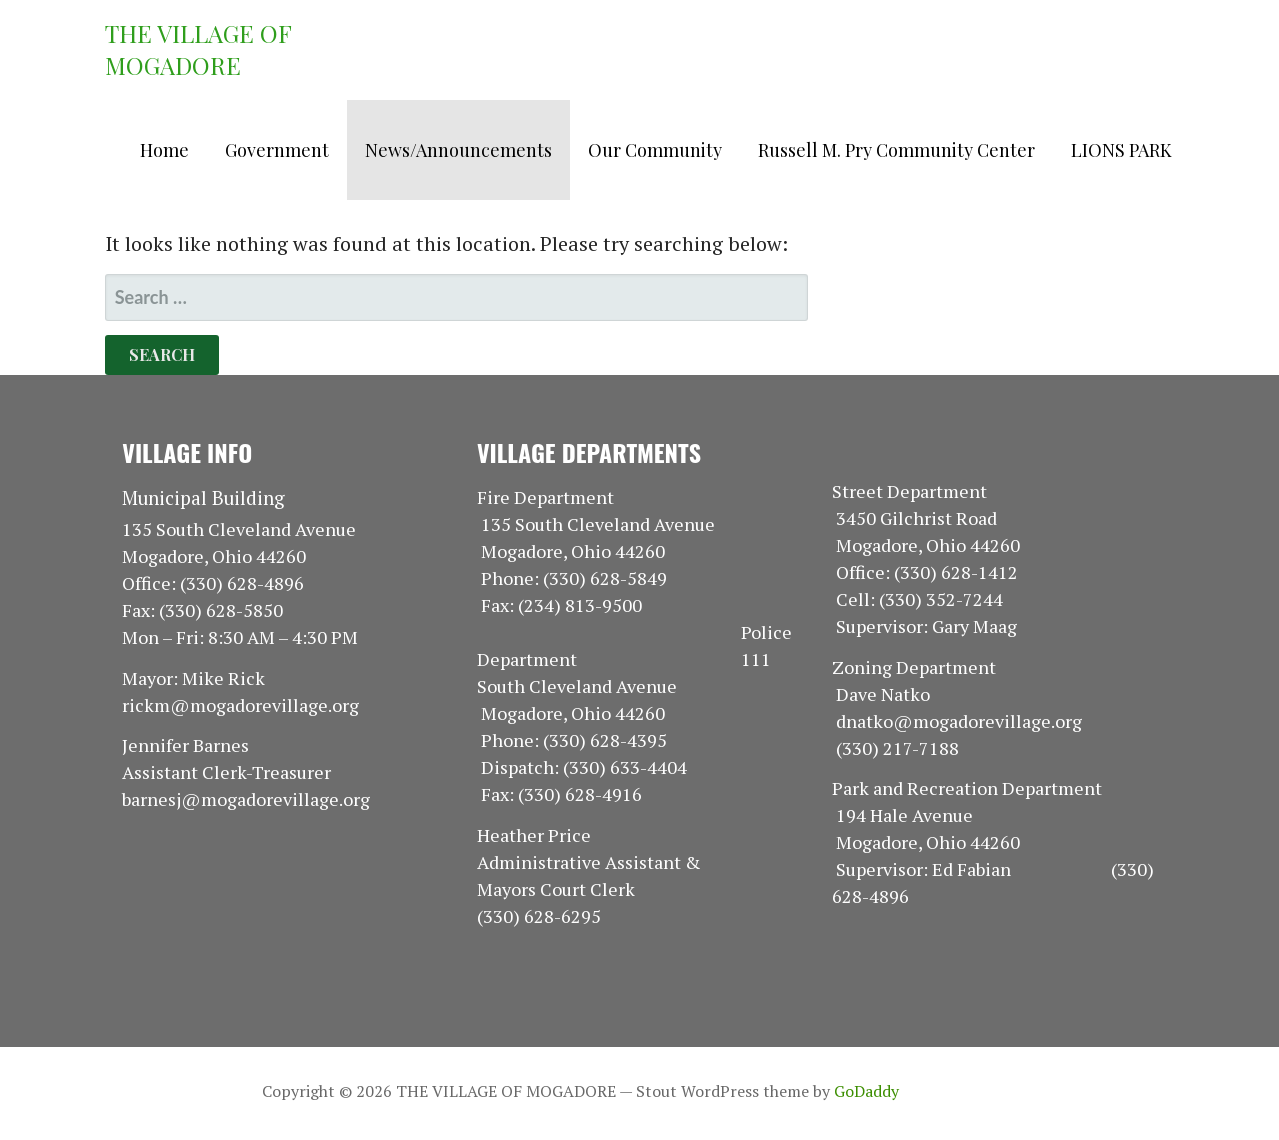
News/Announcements (458, 150)
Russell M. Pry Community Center (896, 150)
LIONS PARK (1121, 150)
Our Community (655, 150)
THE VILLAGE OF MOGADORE (198, 49)
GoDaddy (866, 1091)
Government (277, 150)
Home (164, 150)
